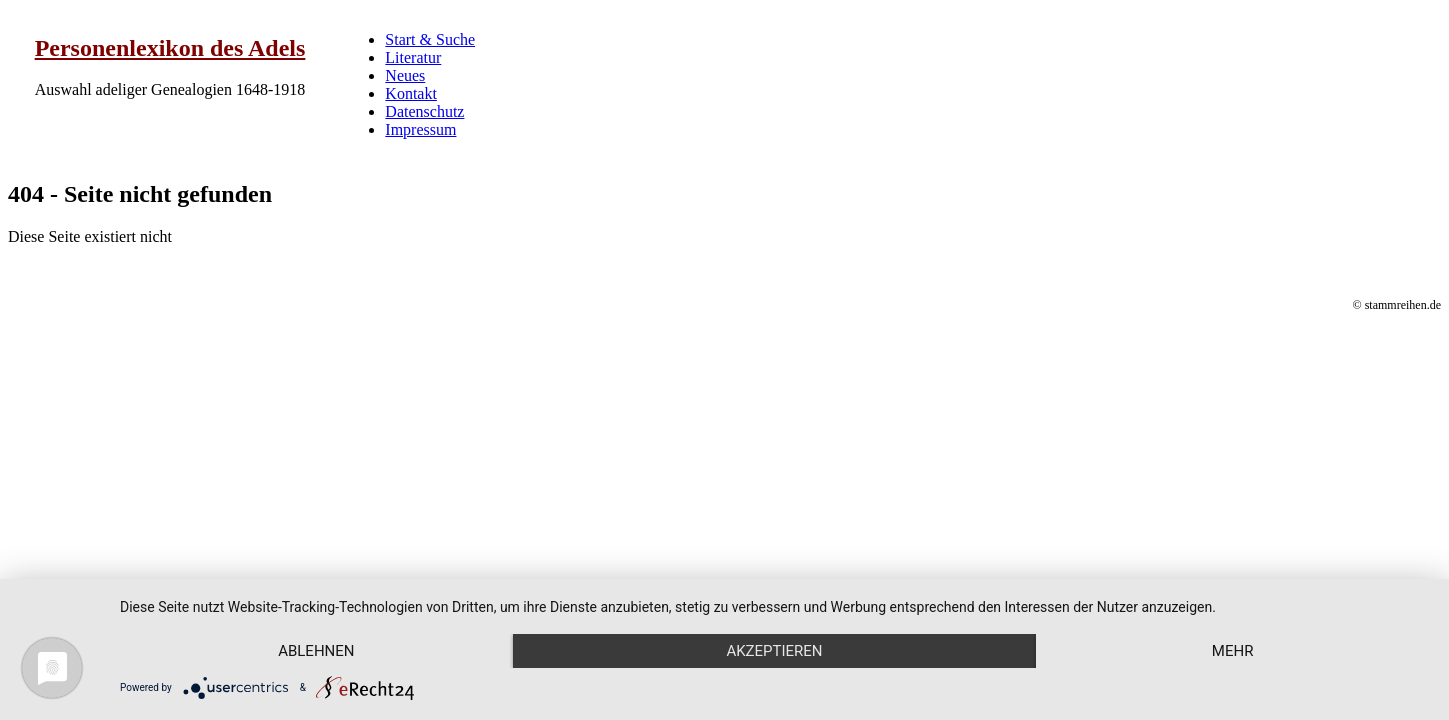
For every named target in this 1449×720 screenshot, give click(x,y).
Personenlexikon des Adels (170, 48)
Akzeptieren (774, 651)
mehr (1233, 651)
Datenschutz (424, 111)
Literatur (413, 57)
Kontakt (411, 93)
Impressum (420, 129)
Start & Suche (430, 39)
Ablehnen (316, 651)
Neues (405, 75)
